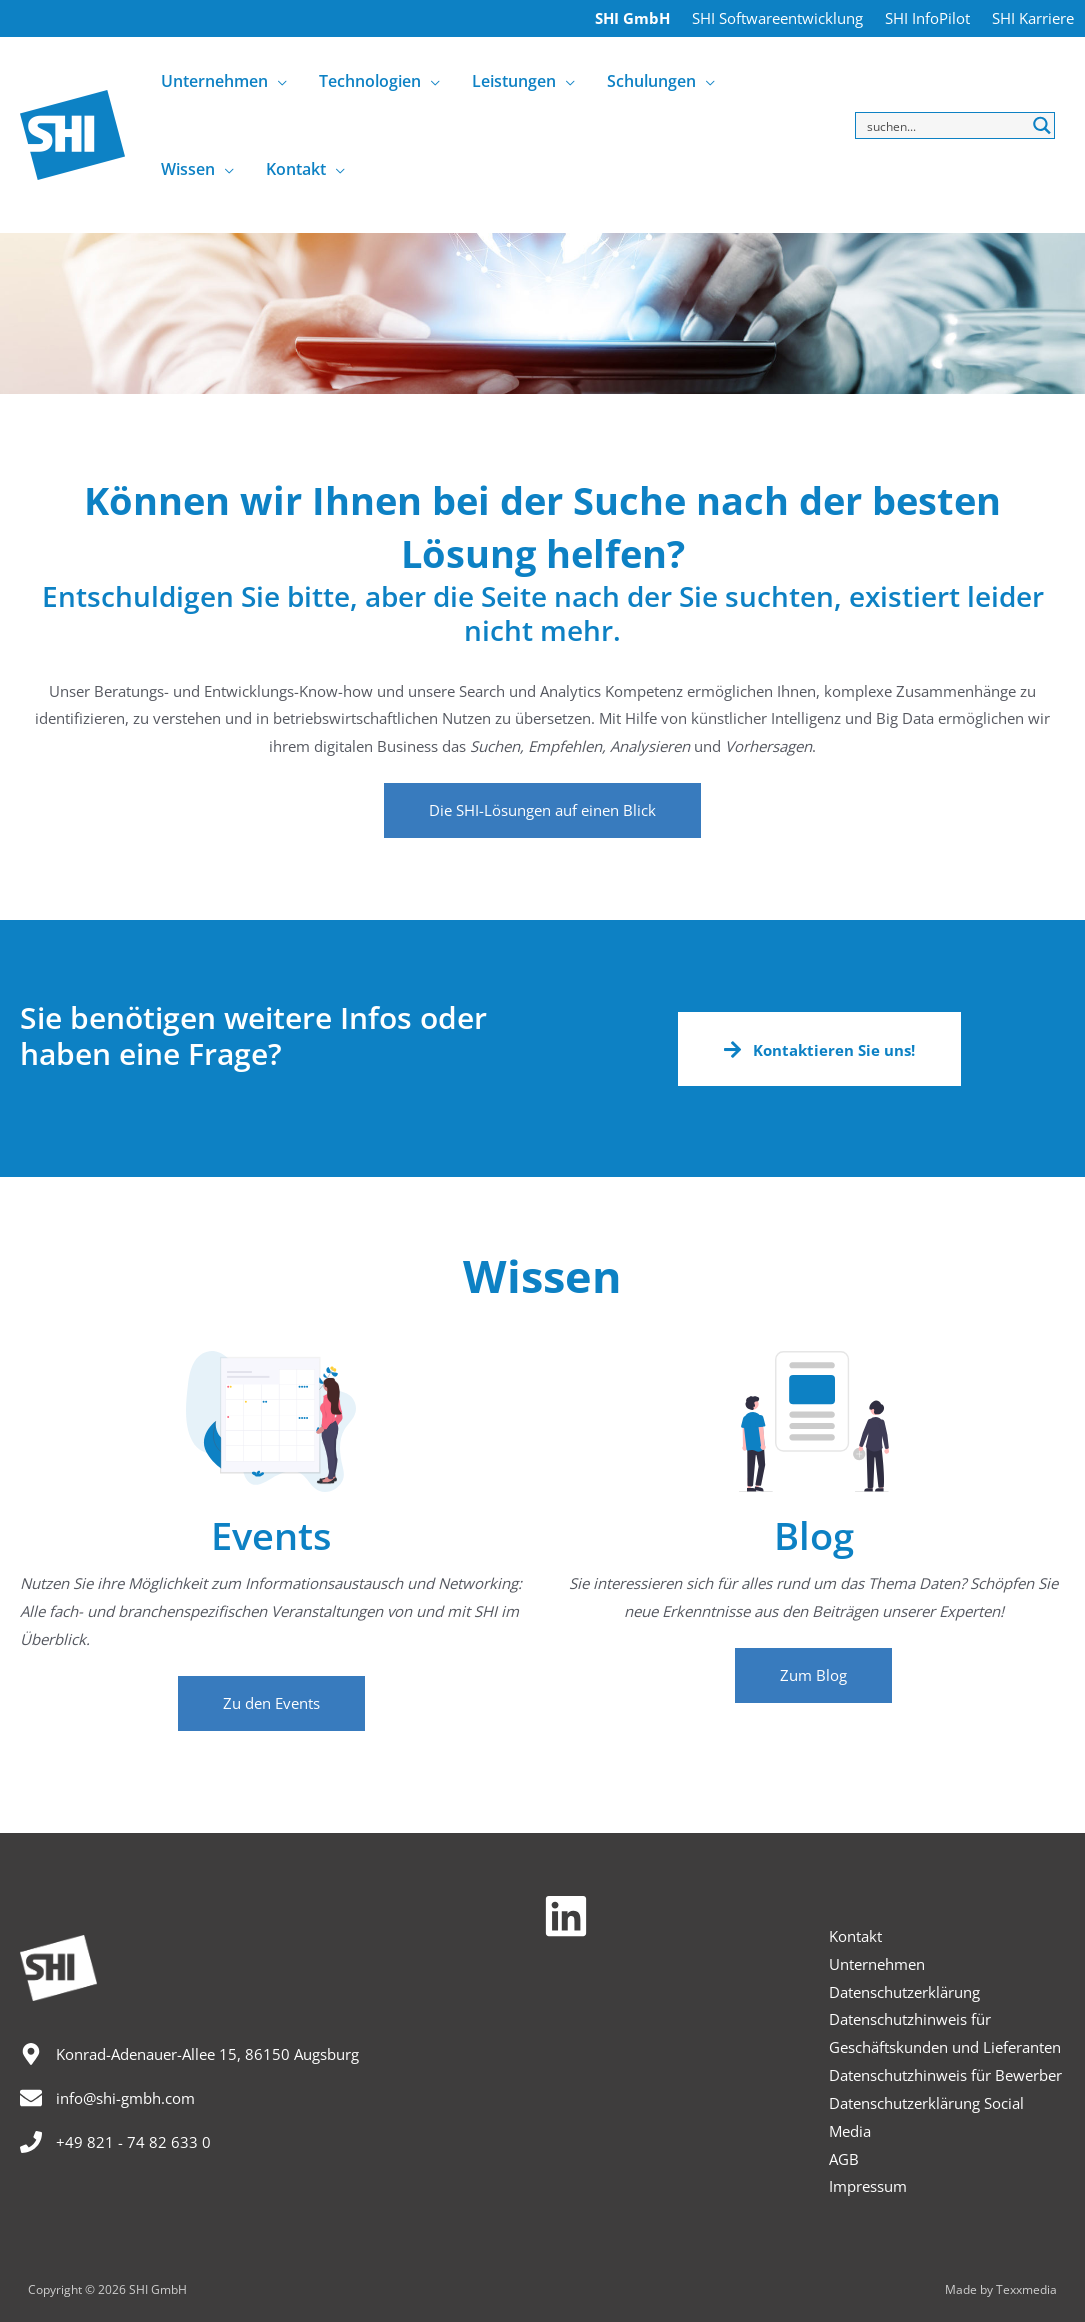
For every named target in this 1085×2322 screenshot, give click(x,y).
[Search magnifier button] (1041, 125)
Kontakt (855, 1936)
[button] (542, 810)
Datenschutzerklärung (904, 1992)
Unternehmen (877, 1964)
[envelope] (107, 2098)
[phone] (115, 2142)
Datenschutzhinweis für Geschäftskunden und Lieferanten (945, 2033)
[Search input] (943, 125)
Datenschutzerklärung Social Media (926, 2117)
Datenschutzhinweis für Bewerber (945, 2075)
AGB (844, 2159)
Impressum (868, 2186)
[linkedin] (573, 1916)
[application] (277, 81)
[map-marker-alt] (189, 2054)
